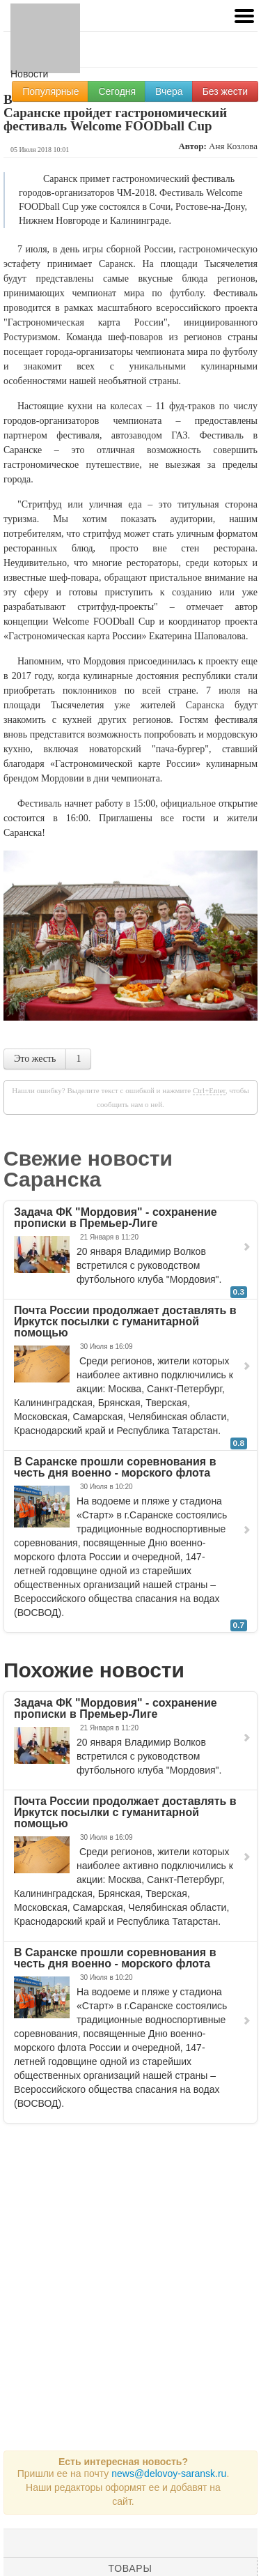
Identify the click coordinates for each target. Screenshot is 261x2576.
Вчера (169, 91)
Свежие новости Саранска (88, 1169)
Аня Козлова (233, 146)
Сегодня (117, 91)
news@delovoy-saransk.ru (168, 2473)
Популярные (50, 91)
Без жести (225, 91)
